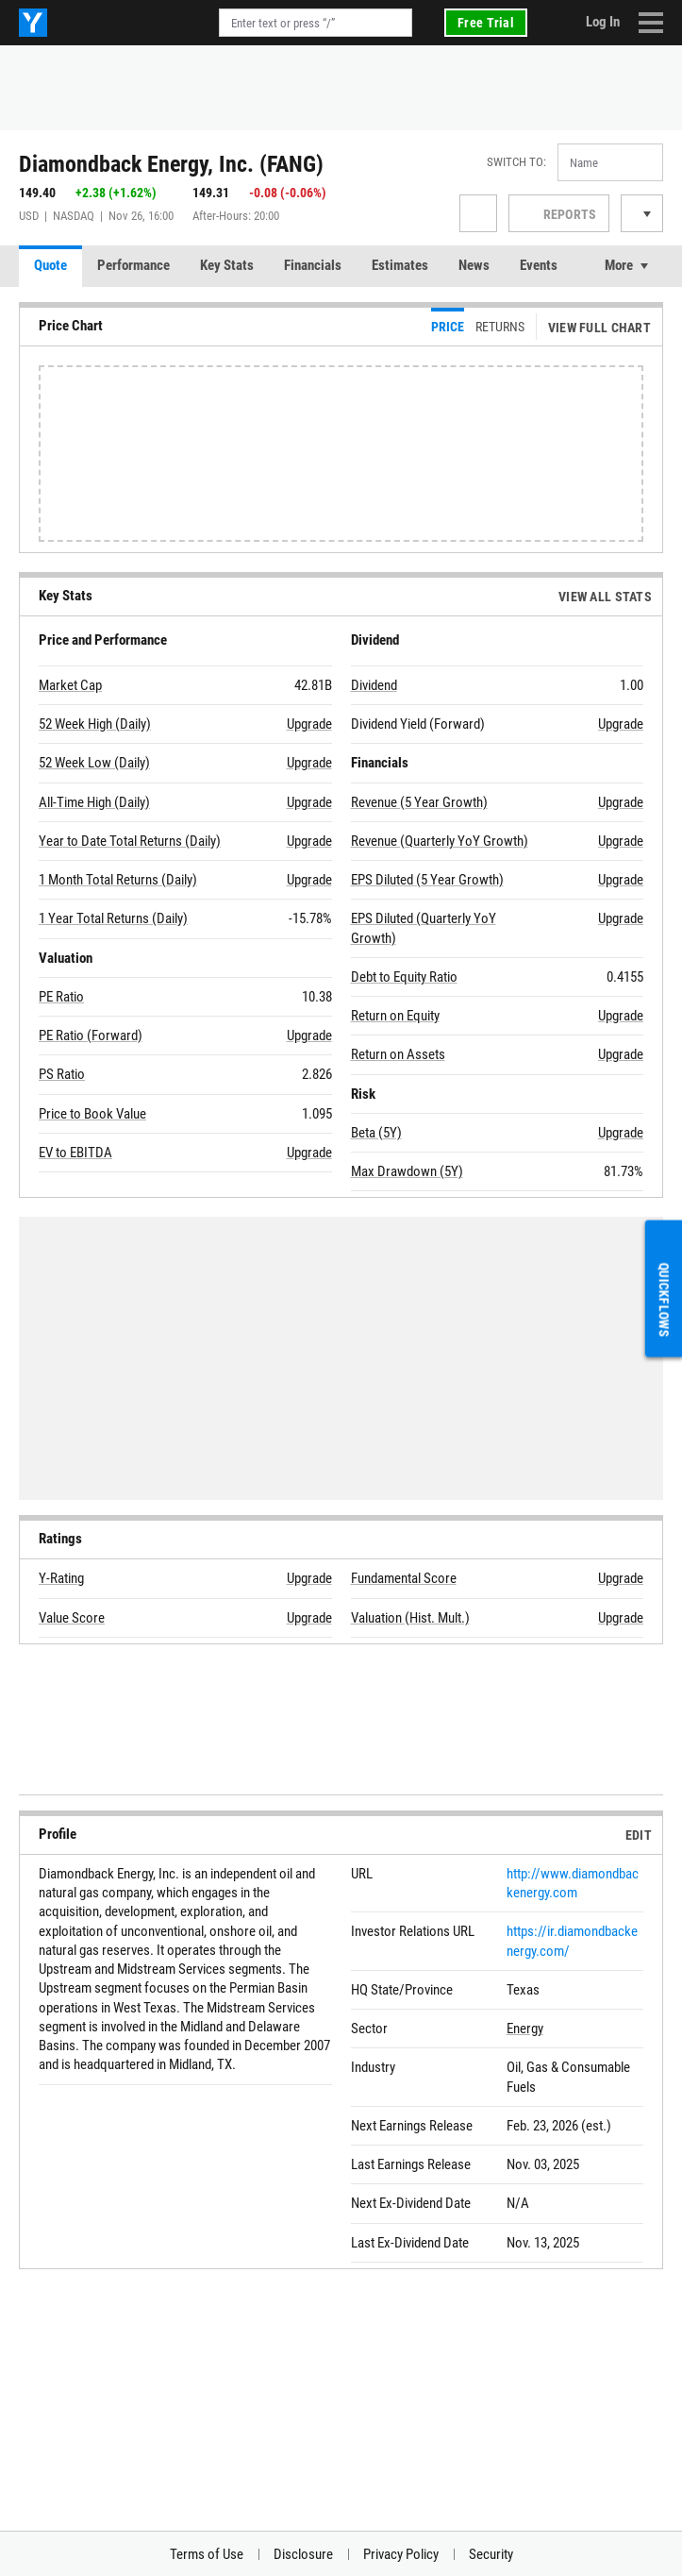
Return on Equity (395, 1015)
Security (491, 2554)
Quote (50, 265)
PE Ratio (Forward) (90, 1035)
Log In (603, 21)
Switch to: (516, 162)
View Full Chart (599, 327)
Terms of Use (206, 2554)
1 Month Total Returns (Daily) (118, 879)
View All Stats (605, 596)
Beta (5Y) (376, 1132)
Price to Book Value (92, 1113)
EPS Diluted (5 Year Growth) (427, 879)
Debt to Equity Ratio (404, 976)
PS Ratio (62, 1074)
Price (447, 326)
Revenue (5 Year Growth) (419, 802)
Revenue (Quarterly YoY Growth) (439, 841)
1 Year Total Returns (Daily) (113, 918)
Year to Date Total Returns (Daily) (130, 841)
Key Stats (227, 265)
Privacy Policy (401, 2554)
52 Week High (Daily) (95, 724)
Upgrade (309, 724)
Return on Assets (398, 1054)
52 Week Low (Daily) (94, 762)
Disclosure (303, 2554)
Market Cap (70, 685)
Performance (133, 265)
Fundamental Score (404, 1578)
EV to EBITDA (75, 1152)
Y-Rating (61, 1578)
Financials (312, 265)
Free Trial (485, 22)
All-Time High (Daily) (94, 802)
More (619, 265)
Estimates (400, 265)
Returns (499, 326)
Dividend (374, 685)
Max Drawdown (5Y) (407, 1171)
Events (538, 265)
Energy (525, 2028)
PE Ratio (61, 996)
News (474, 265)
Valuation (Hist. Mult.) (410, 1617)
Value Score (72, 1617)
